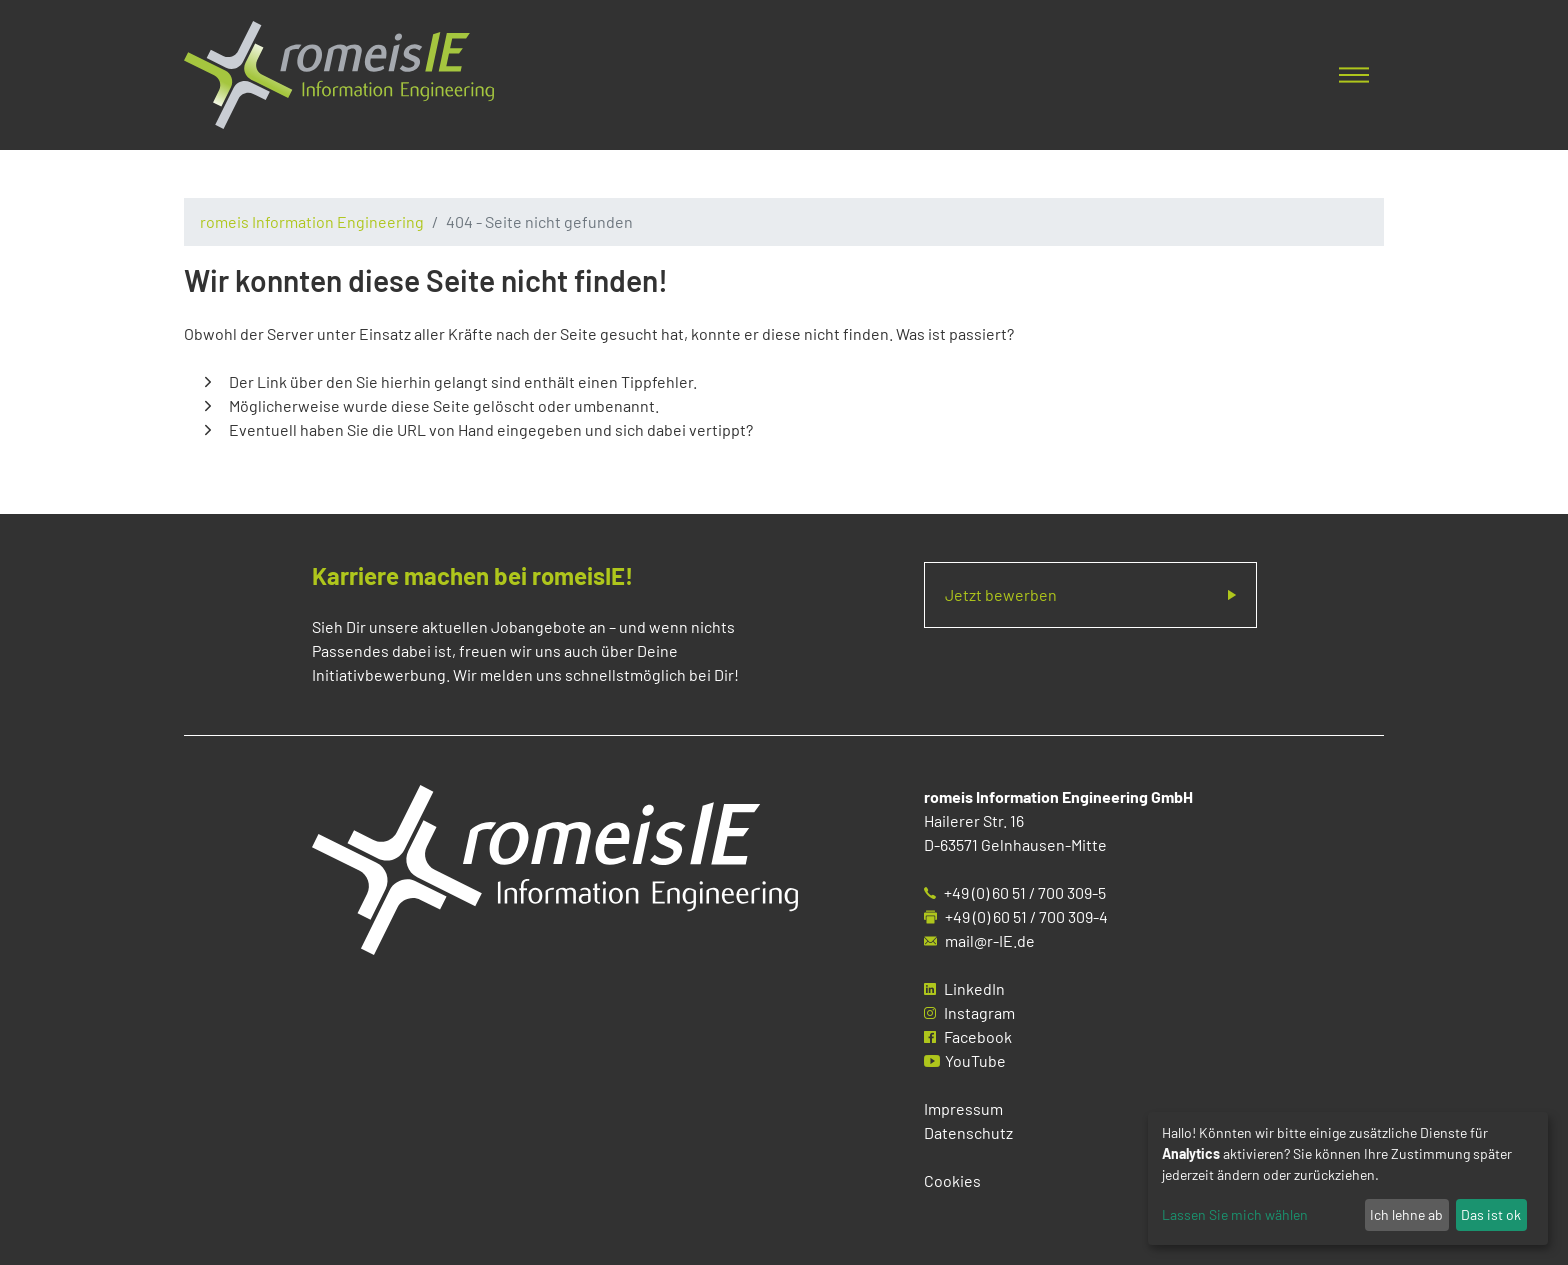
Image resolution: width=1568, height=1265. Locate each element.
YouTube (975, 1060)
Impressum (963, 1108)
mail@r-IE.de (990, 940)
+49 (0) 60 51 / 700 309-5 (1025, 892)
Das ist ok (1491, 1214)
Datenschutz (968, 1132)
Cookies (952, 1180)
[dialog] (1348, 1178)
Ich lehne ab (1406, 1214)
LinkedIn (974, 988)
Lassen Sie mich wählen (1235, 1214)
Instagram (979, 1012)
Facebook (978, 1036)
